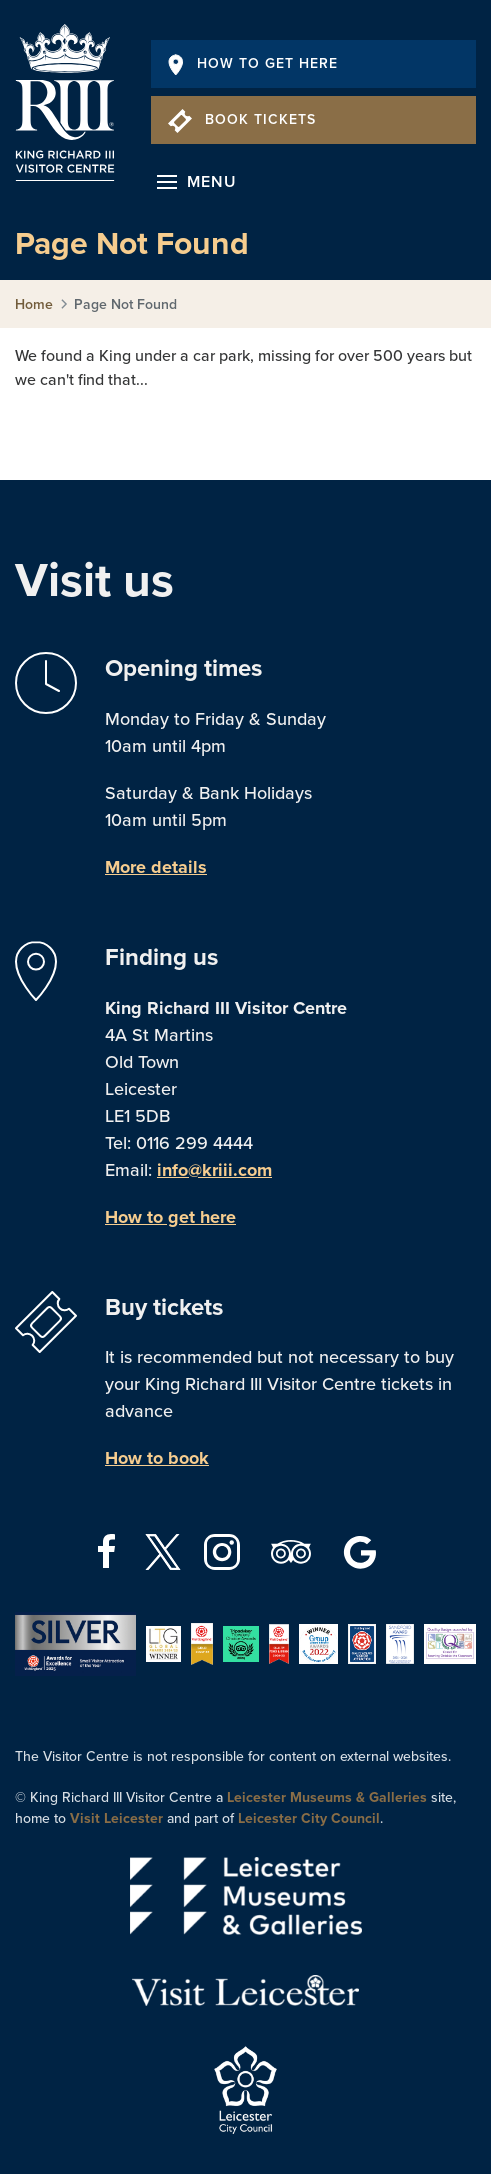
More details (156, 867)
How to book (157, 1458)
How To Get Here (253, 63)
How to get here (170, 1217)
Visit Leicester (116, 1818)
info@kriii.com (214, 1170)
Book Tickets (242, 119)
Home (34, 304)
